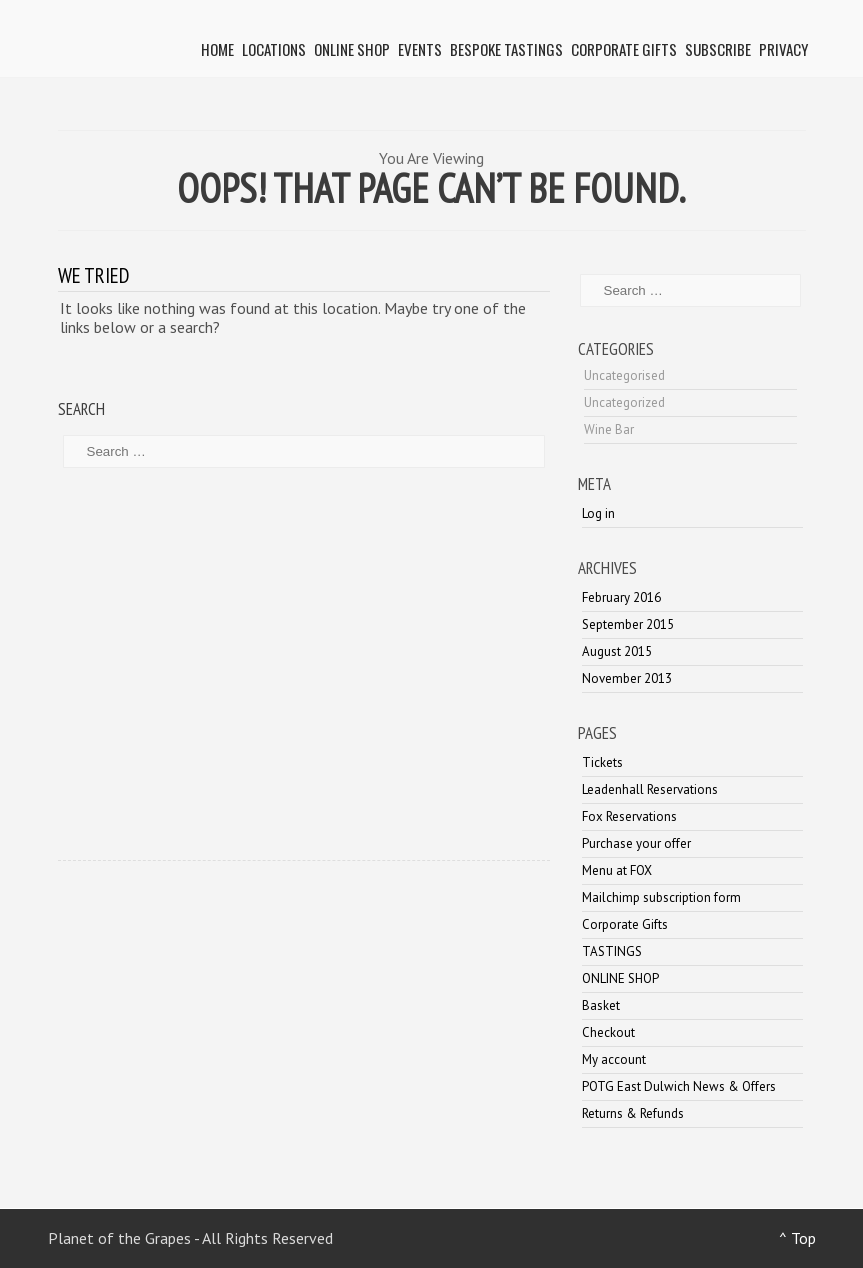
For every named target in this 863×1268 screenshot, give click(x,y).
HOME (217, 49)
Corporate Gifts (624, 49)
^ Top (797, 1238)
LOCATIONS (274, 49)
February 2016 (621, 597)
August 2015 (617, 651)
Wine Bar (609, 429)
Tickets (602, 762)
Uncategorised (624, 375)
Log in (598, 513)
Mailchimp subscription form (661, 897)
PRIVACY (783, 49)
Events (420, 49)
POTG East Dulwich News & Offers (679, 1086)
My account (614, 1059)
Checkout (608, 1032)
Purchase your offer (636, 843)
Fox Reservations (629, 816)
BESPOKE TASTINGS (506, 49)
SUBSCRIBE (718, 49)
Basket (601, 1005)
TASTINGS (612, 951)
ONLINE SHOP (352, 49)
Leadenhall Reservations (650, 789)
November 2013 (627, 678)
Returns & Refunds (633, 1113)
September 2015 (628, 624)
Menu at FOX (617, 870)
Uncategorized (624, 402)
